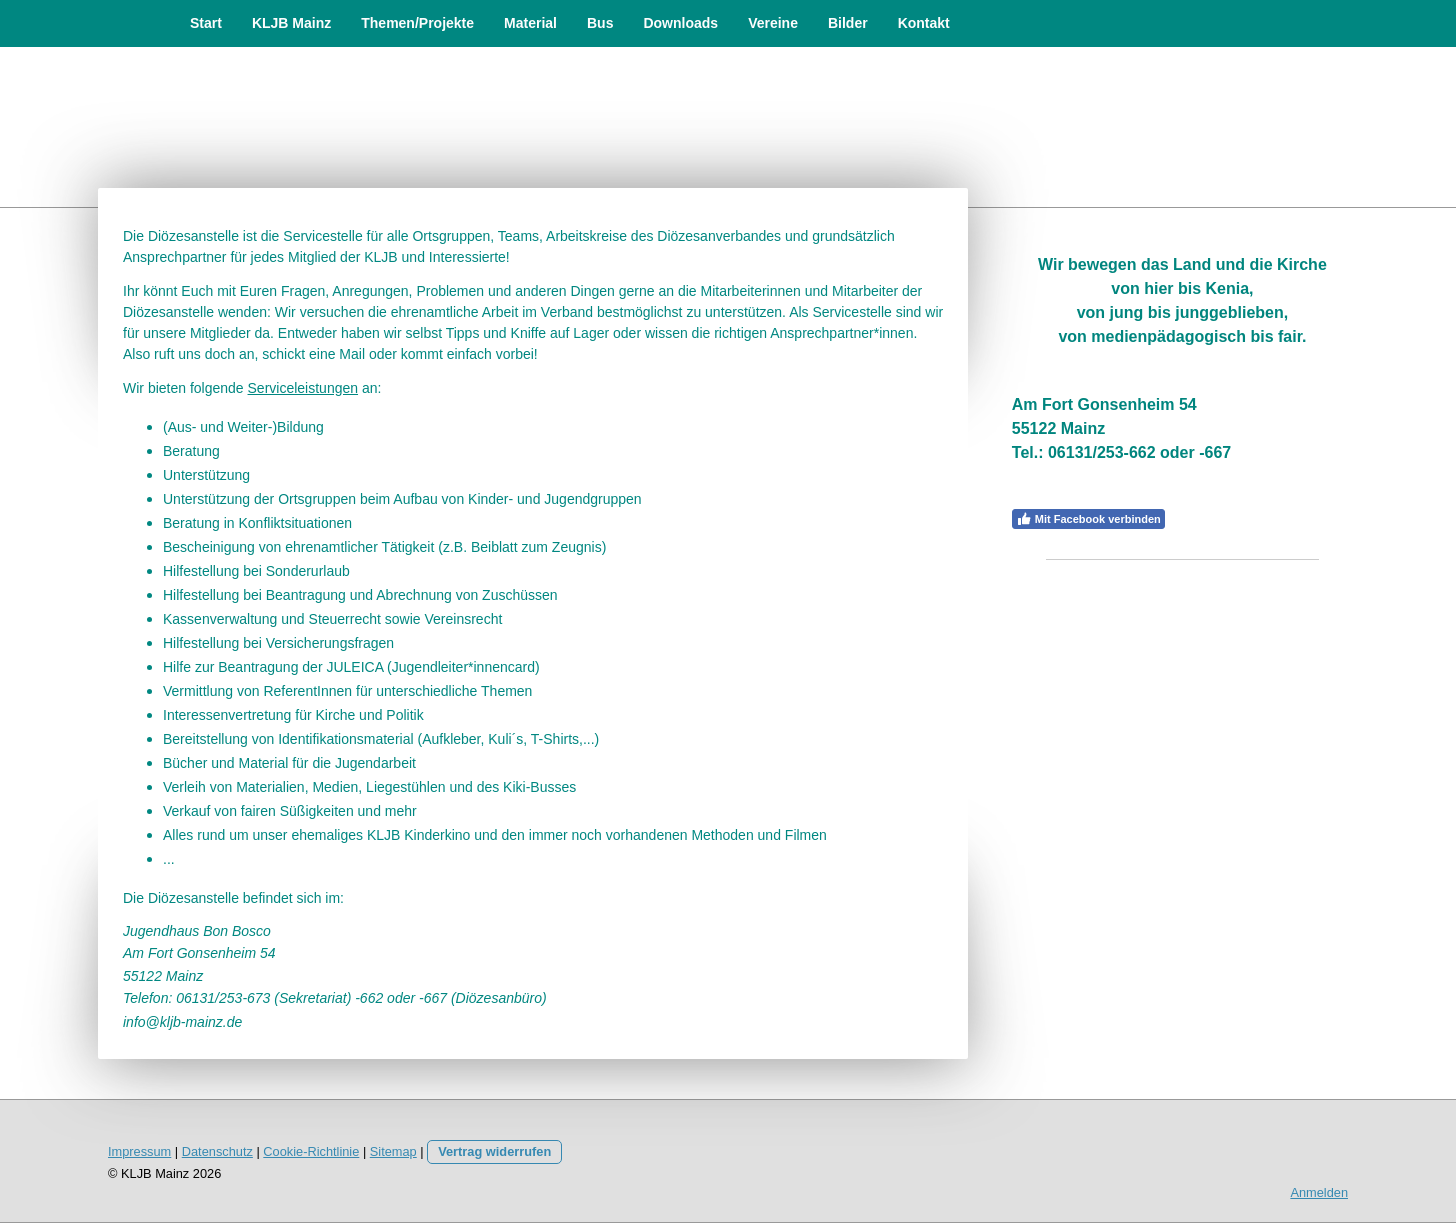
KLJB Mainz (291, 23)
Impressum (139, 1151)
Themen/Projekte (417, 23)
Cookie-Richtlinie (311, 1151)
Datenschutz (217, 1151)
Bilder (848, 23)
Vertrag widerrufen (494, 1151)
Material (530, 23)
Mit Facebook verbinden (1088, 519)
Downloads (680, 23)
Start (206, 23)
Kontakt (924, 23)
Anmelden (1319, 1192)
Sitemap (393, 1151)
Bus (600, 23)
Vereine (773, 23)
